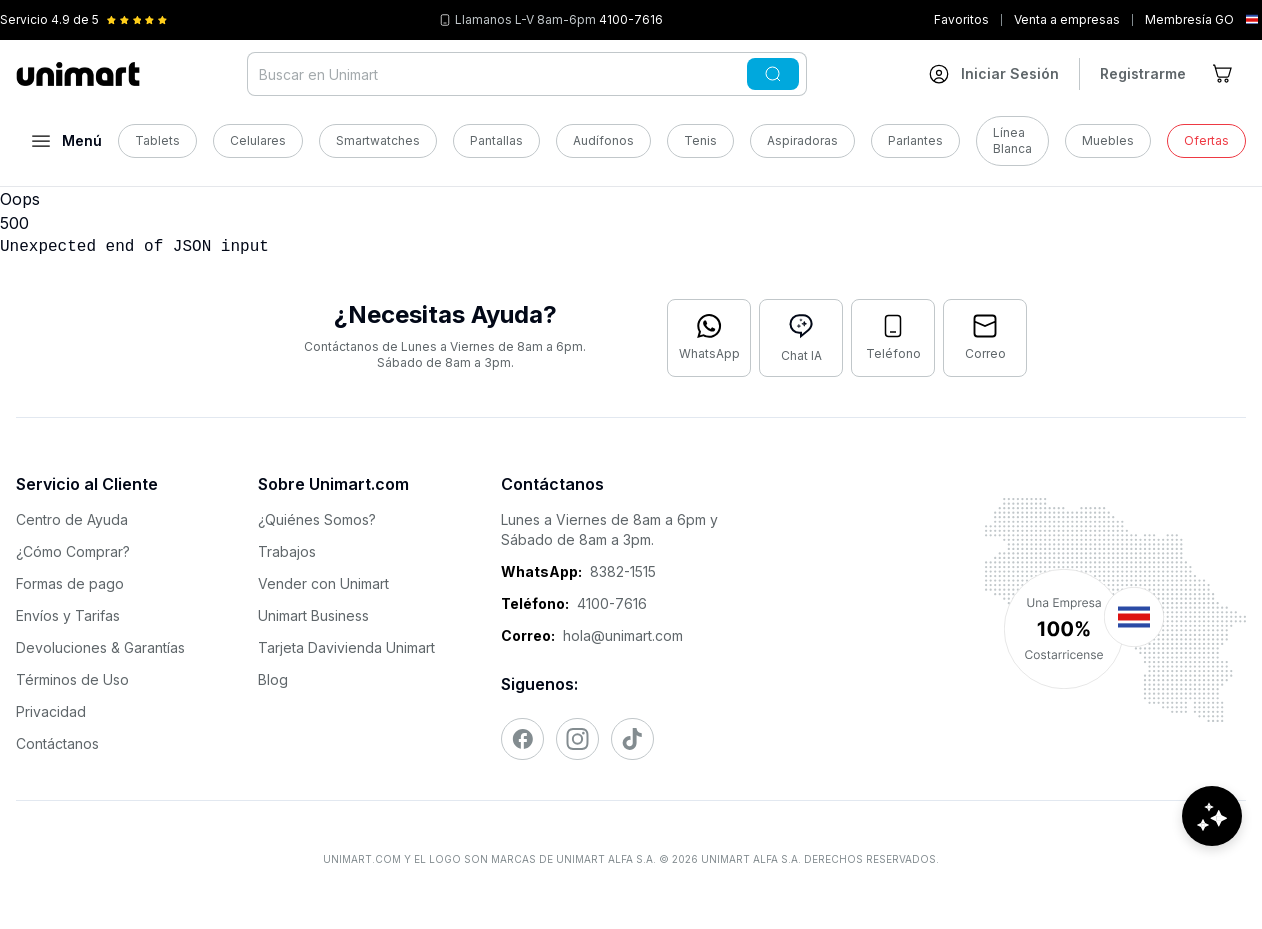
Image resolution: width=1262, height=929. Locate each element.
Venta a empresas (1067, 19)
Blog (273, 679)
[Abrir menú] (67, 141)
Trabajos (287, 551)
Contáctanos (57, 743)
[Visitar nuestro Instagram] (577, 739)
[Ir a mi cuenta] (994, 74)
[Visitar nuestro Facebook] (522, 739)
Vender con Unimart (323, 583)
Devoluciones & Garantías (100, 647)
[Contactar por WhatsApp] (709, 338)
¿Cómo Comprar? (73, 551)
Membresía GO (1189, 19)
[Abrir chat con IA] (801, 338)
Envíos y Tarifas (68, 615)
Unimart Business (313, 615)
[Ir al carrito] (1224, 74)
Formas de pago (70, 583)
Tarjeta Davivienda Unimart (346, 647)
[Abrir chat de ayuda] (1212, 869)
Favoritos (961, 19)
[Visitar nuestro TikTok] (632, 739)
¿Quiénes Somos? (317, 519)
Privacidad (51, 711)
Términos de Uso (72, 679)
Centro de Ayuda (72, 519)
